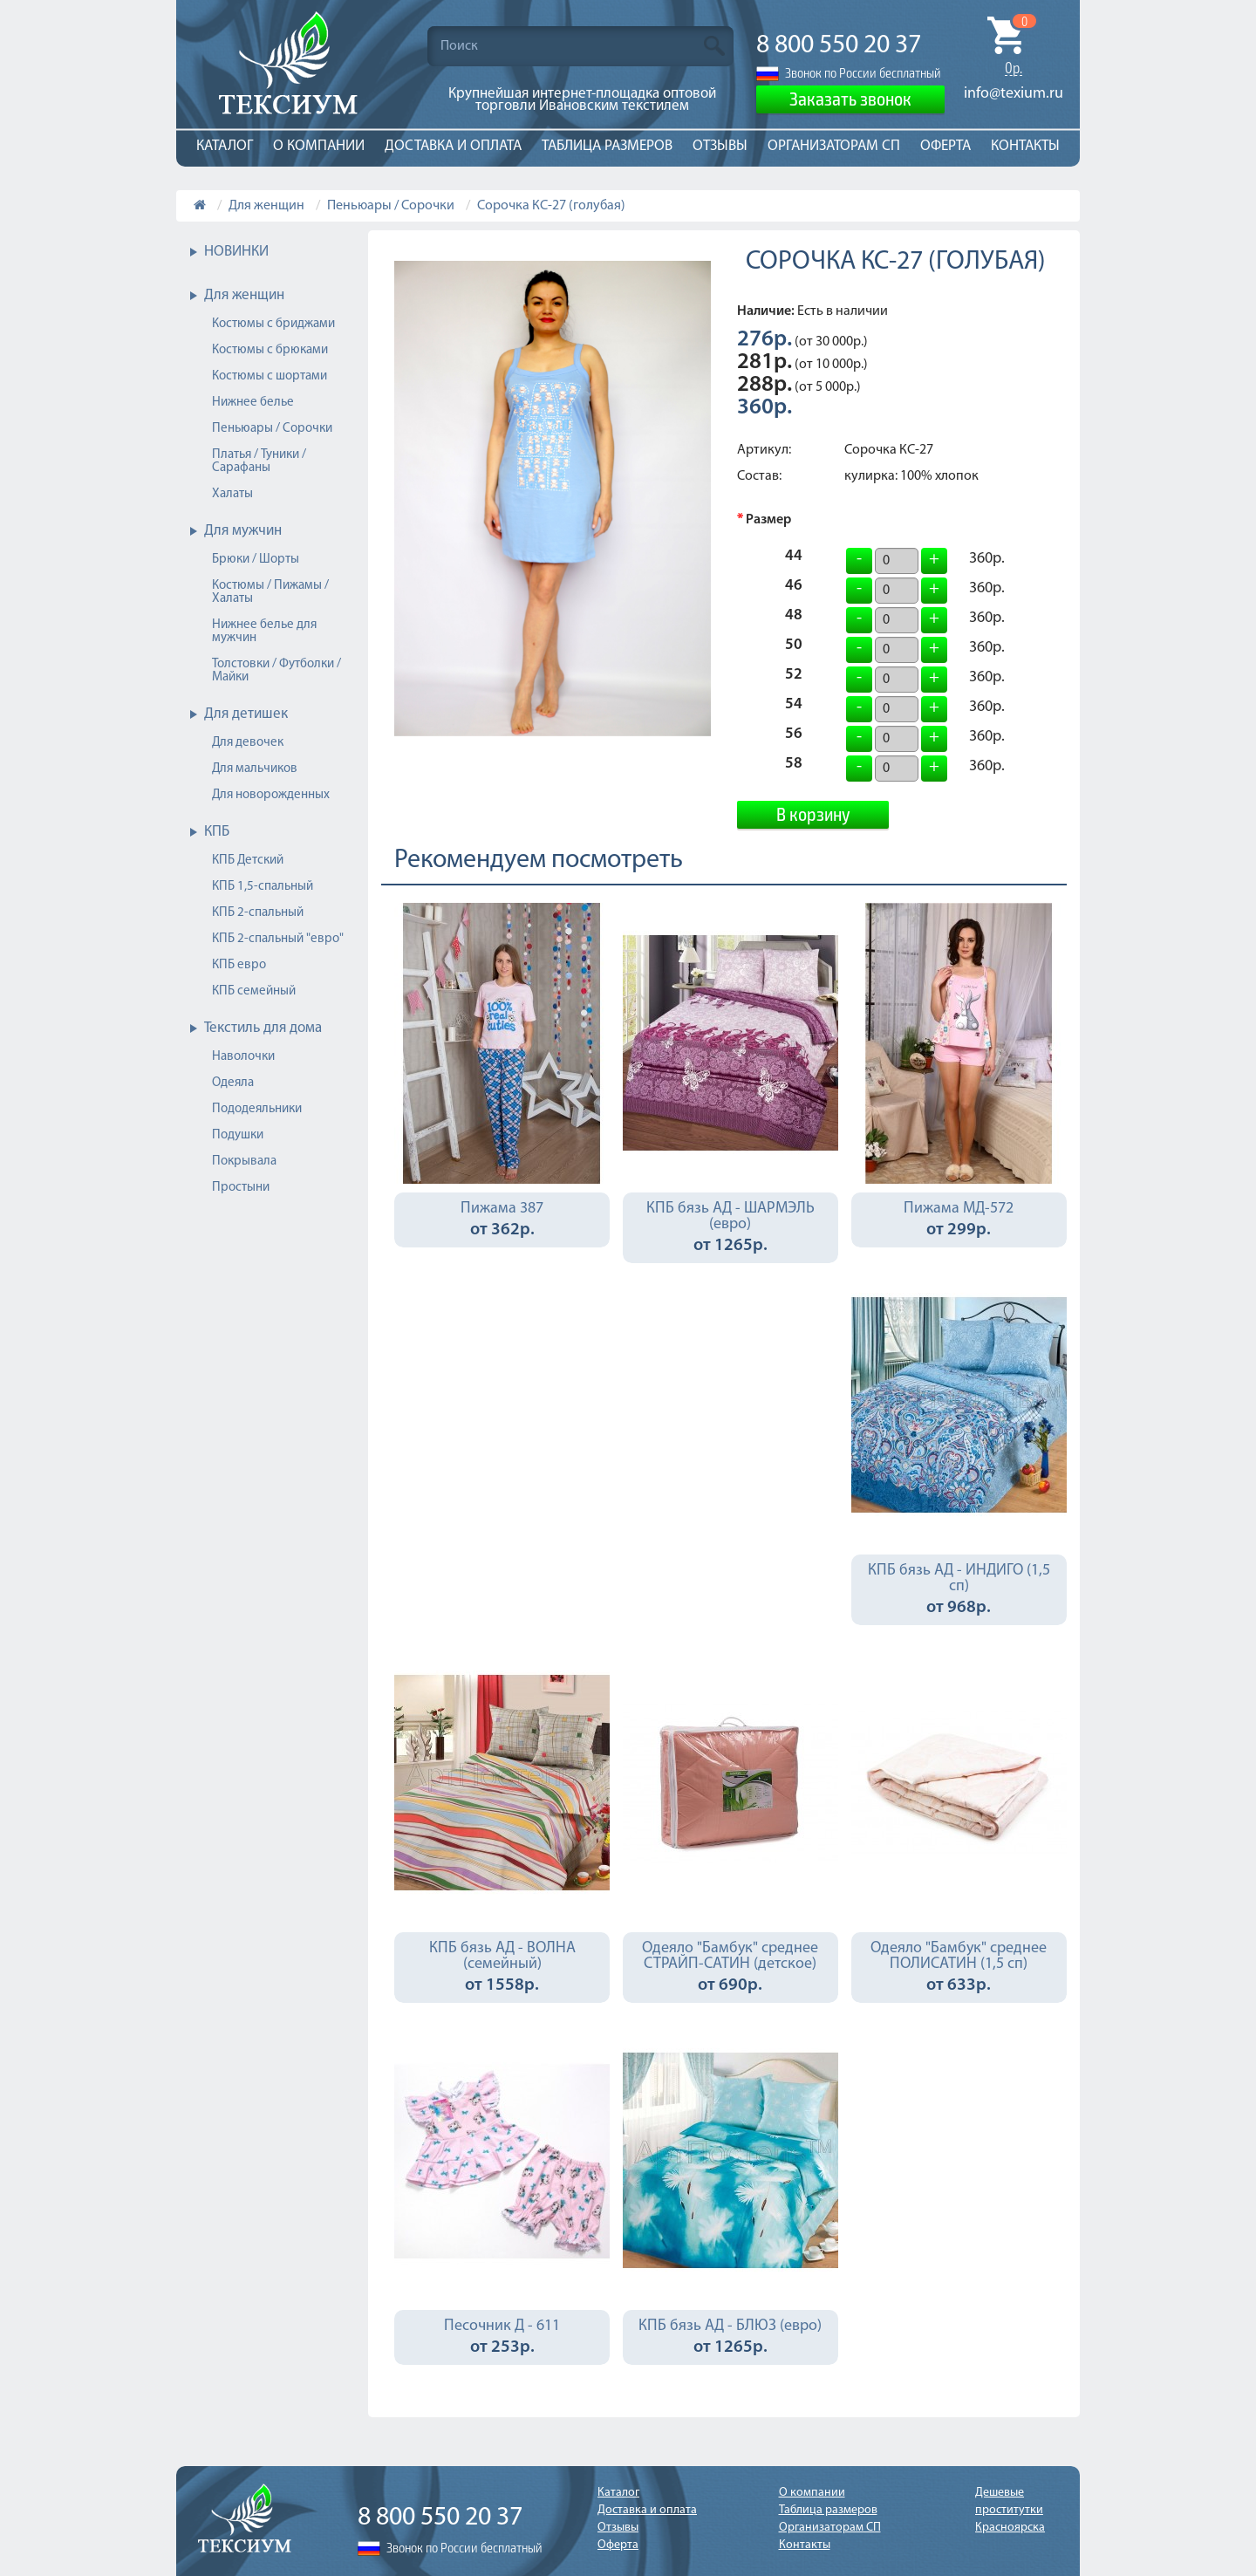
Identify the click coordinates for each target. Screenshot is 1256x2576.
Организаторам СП (834, 146)
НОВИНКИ (236, 251)
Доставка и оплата (453, 146)
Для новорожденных (271, 795)
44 (793, 558)
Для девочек (247, 742)
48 (793, 618)
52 (793, 677)
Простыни (241, 1187)
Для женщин (266, 206)
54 (793, 706)
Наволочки (243, 1056)
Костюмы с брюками (270, 350)
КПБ (216, 831)
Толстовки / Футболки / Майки (276, 671)
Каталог (224, 146)
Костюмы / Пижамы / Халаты (270, 592)
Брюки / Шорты (255, 559)
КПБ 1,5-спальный (262, 886)
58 (793, 766)
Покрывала (244, 1161)
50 (793, 647)
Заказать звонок (850, 97)
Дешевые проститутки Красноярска (1010, 2510)
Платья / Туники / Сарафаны (259, 461)
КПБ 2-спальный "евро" (278, 939)
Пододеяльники (257, 1109)
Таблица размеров (607, 146)
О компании (319, 146)
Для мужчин (243, 530)
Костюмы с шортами (269, 376)
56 (793, 736)
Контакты (1025, 146)
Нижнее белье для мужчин (264, 631)
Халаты (232, 494)
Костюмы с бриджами (273, 324)
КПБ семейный (254, 991)
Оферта (945, 146)
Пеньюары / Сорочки (390, 206)
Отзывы (720, 146)
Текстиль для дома (263, 1028)
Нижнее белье (253, 402)
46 (793, 588)
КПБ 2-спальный (258, 912)
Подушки (237, 1135)
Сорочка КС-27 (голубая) (551, 206)
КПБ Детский (247, 860)
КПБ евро (239, 965)
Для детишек (246, 714)
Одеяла (233, 1083)
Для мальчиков (254, 769)
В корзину (813, 813)
